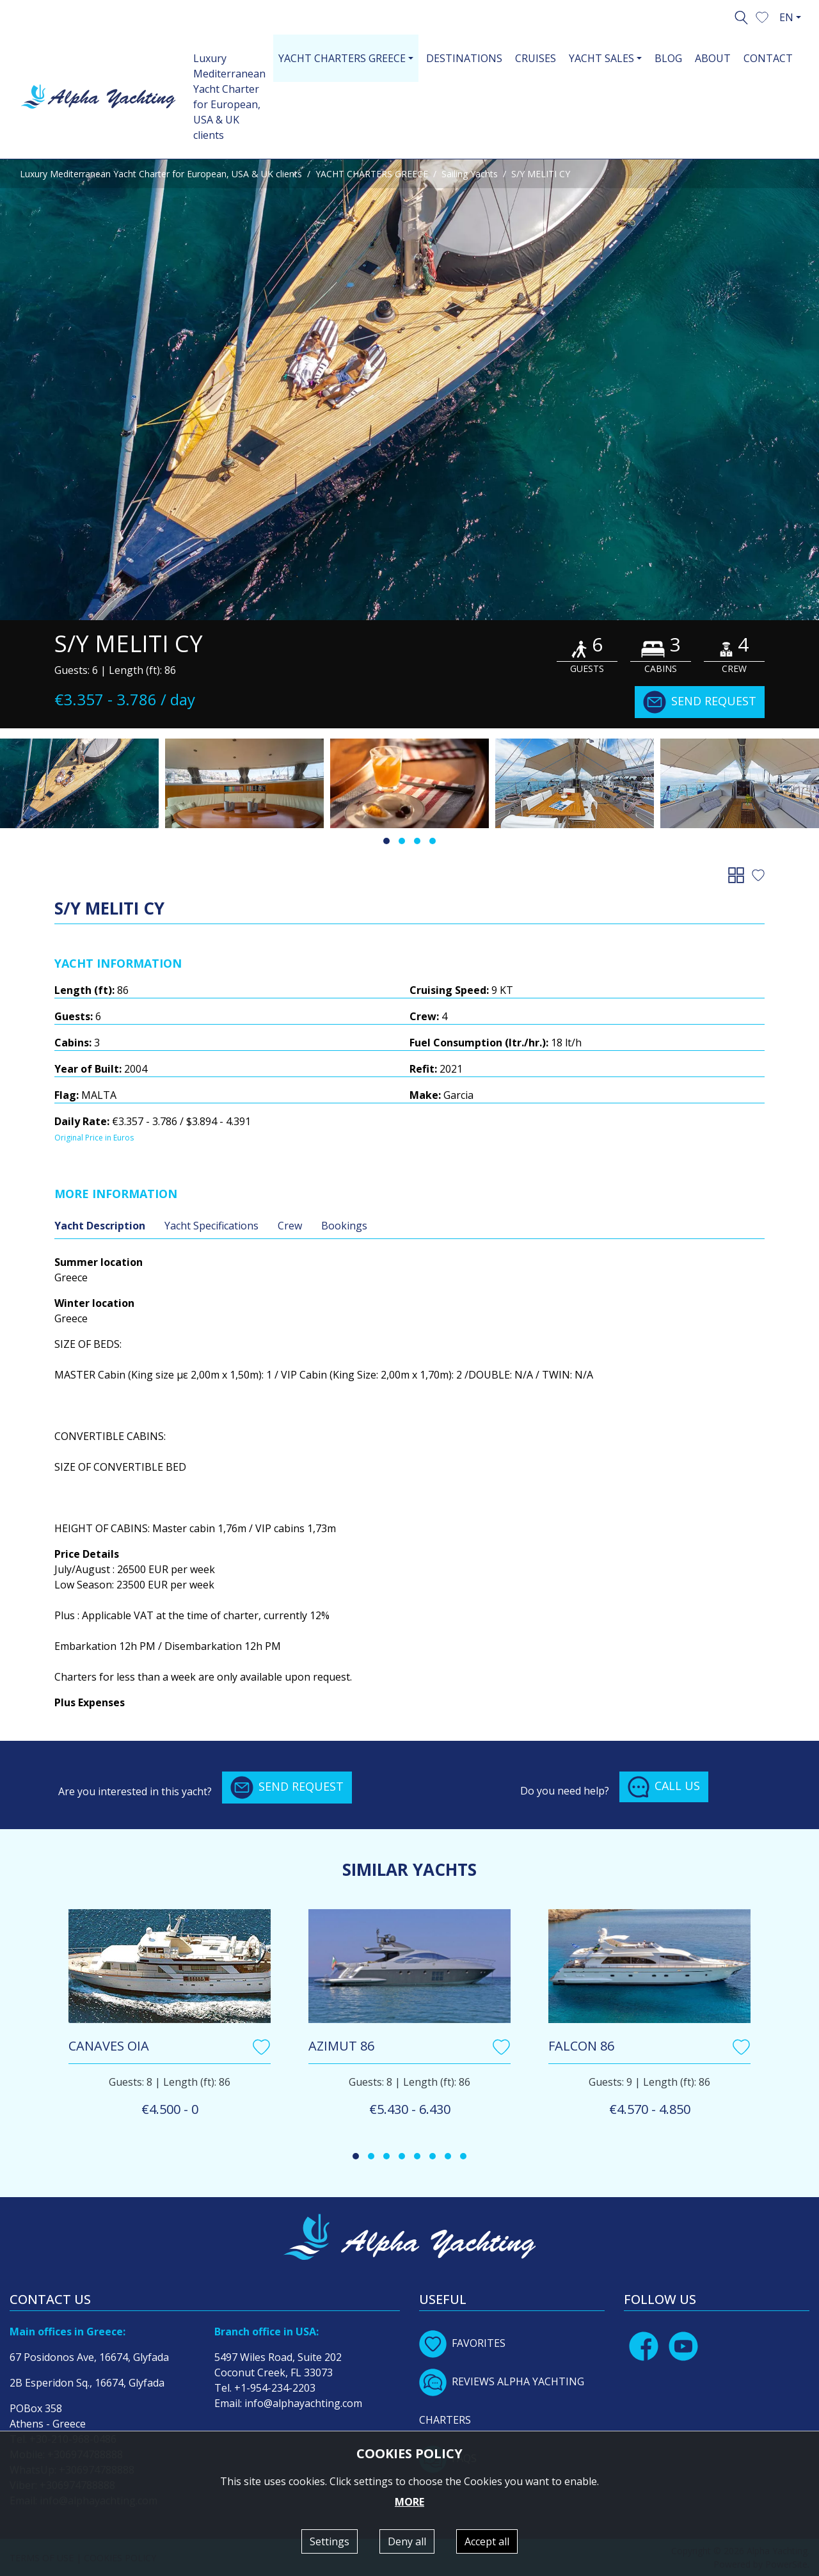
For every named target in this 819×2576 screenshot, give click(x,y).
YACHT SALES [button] (601, 58)
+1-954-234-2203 (274, 2388)
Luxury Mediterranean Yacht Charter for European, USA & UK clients (229, 96)
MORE (409, 2502)
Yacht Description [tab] (99, 1226)
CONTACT (768, 58)
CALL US (664, 1787)
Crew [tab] (290, 1226)
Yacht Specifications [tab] (211, 1226)
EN (786, 17)
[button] (762, 16)
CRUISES (535, 58)
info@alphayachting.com (303, 2403)
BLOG (668, 58)
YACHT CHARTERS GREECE (371, 174)
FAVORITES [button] (462, 2343)
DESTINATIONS (464, 58)
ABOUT (713, 58)
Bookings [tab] (344, 1226)
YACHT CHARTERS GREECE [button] (342, 58)
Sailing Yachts (469, 174)
